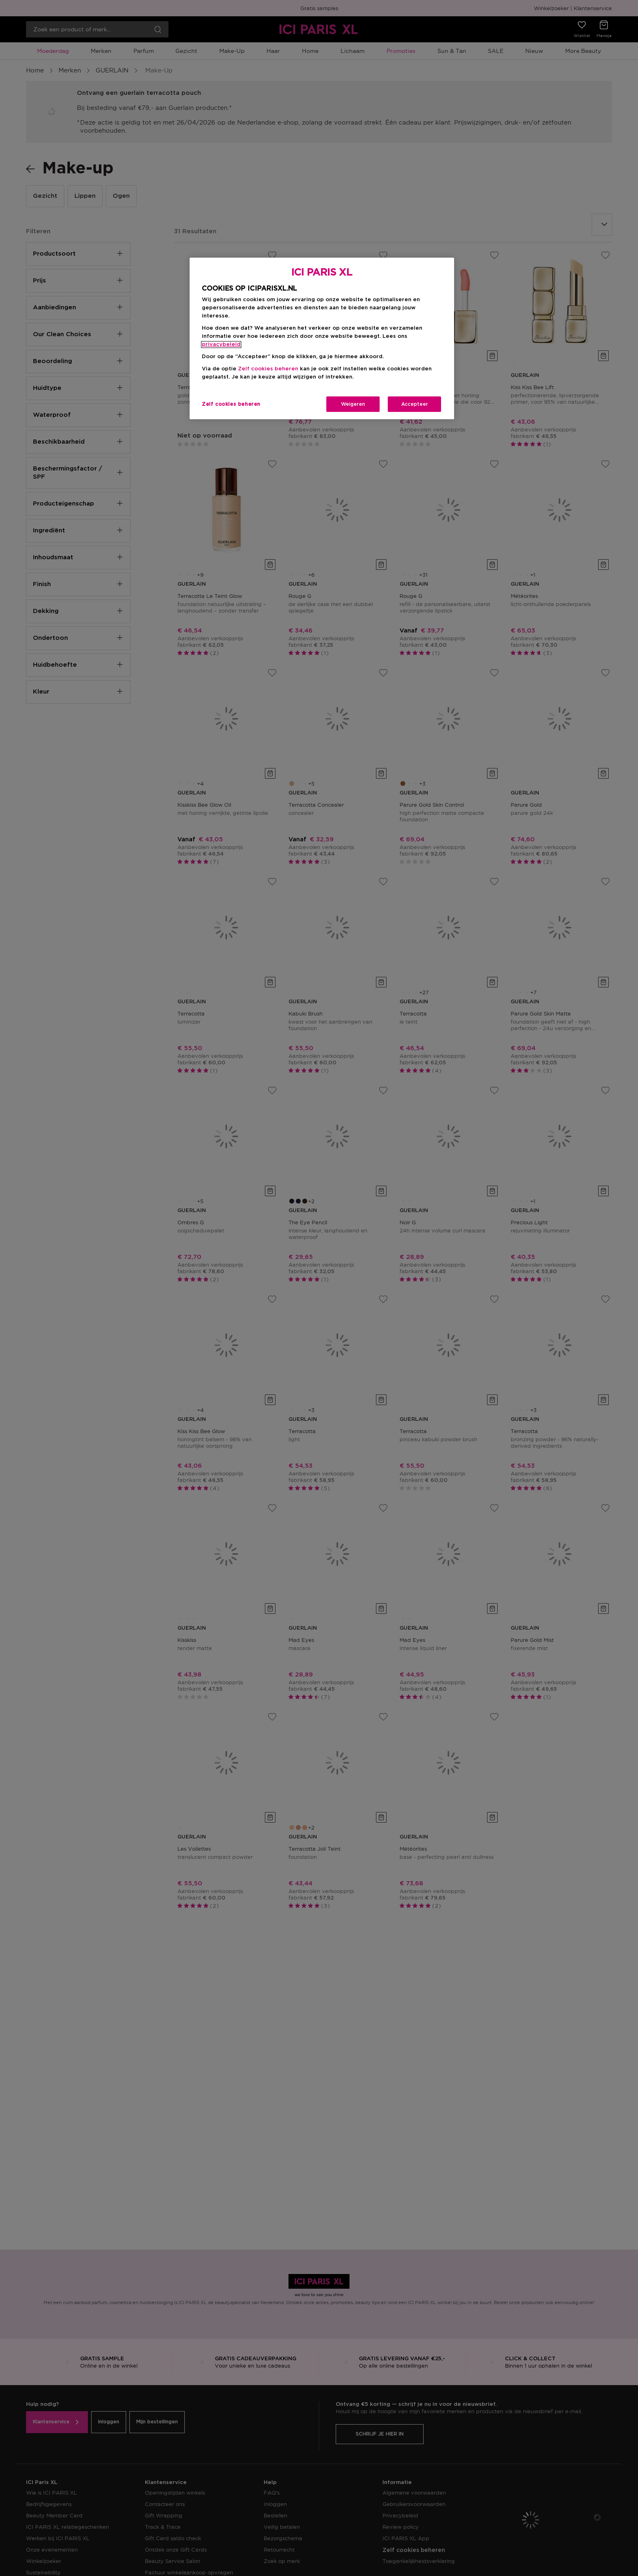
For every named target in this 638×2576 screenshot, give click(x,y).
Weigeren (353, 404)
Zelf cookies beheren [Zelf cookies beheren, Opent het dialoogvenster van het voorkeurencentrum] (231, 404)
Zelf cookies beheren (268, 369)
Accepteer (414, 404)
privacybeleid (221, 344)
